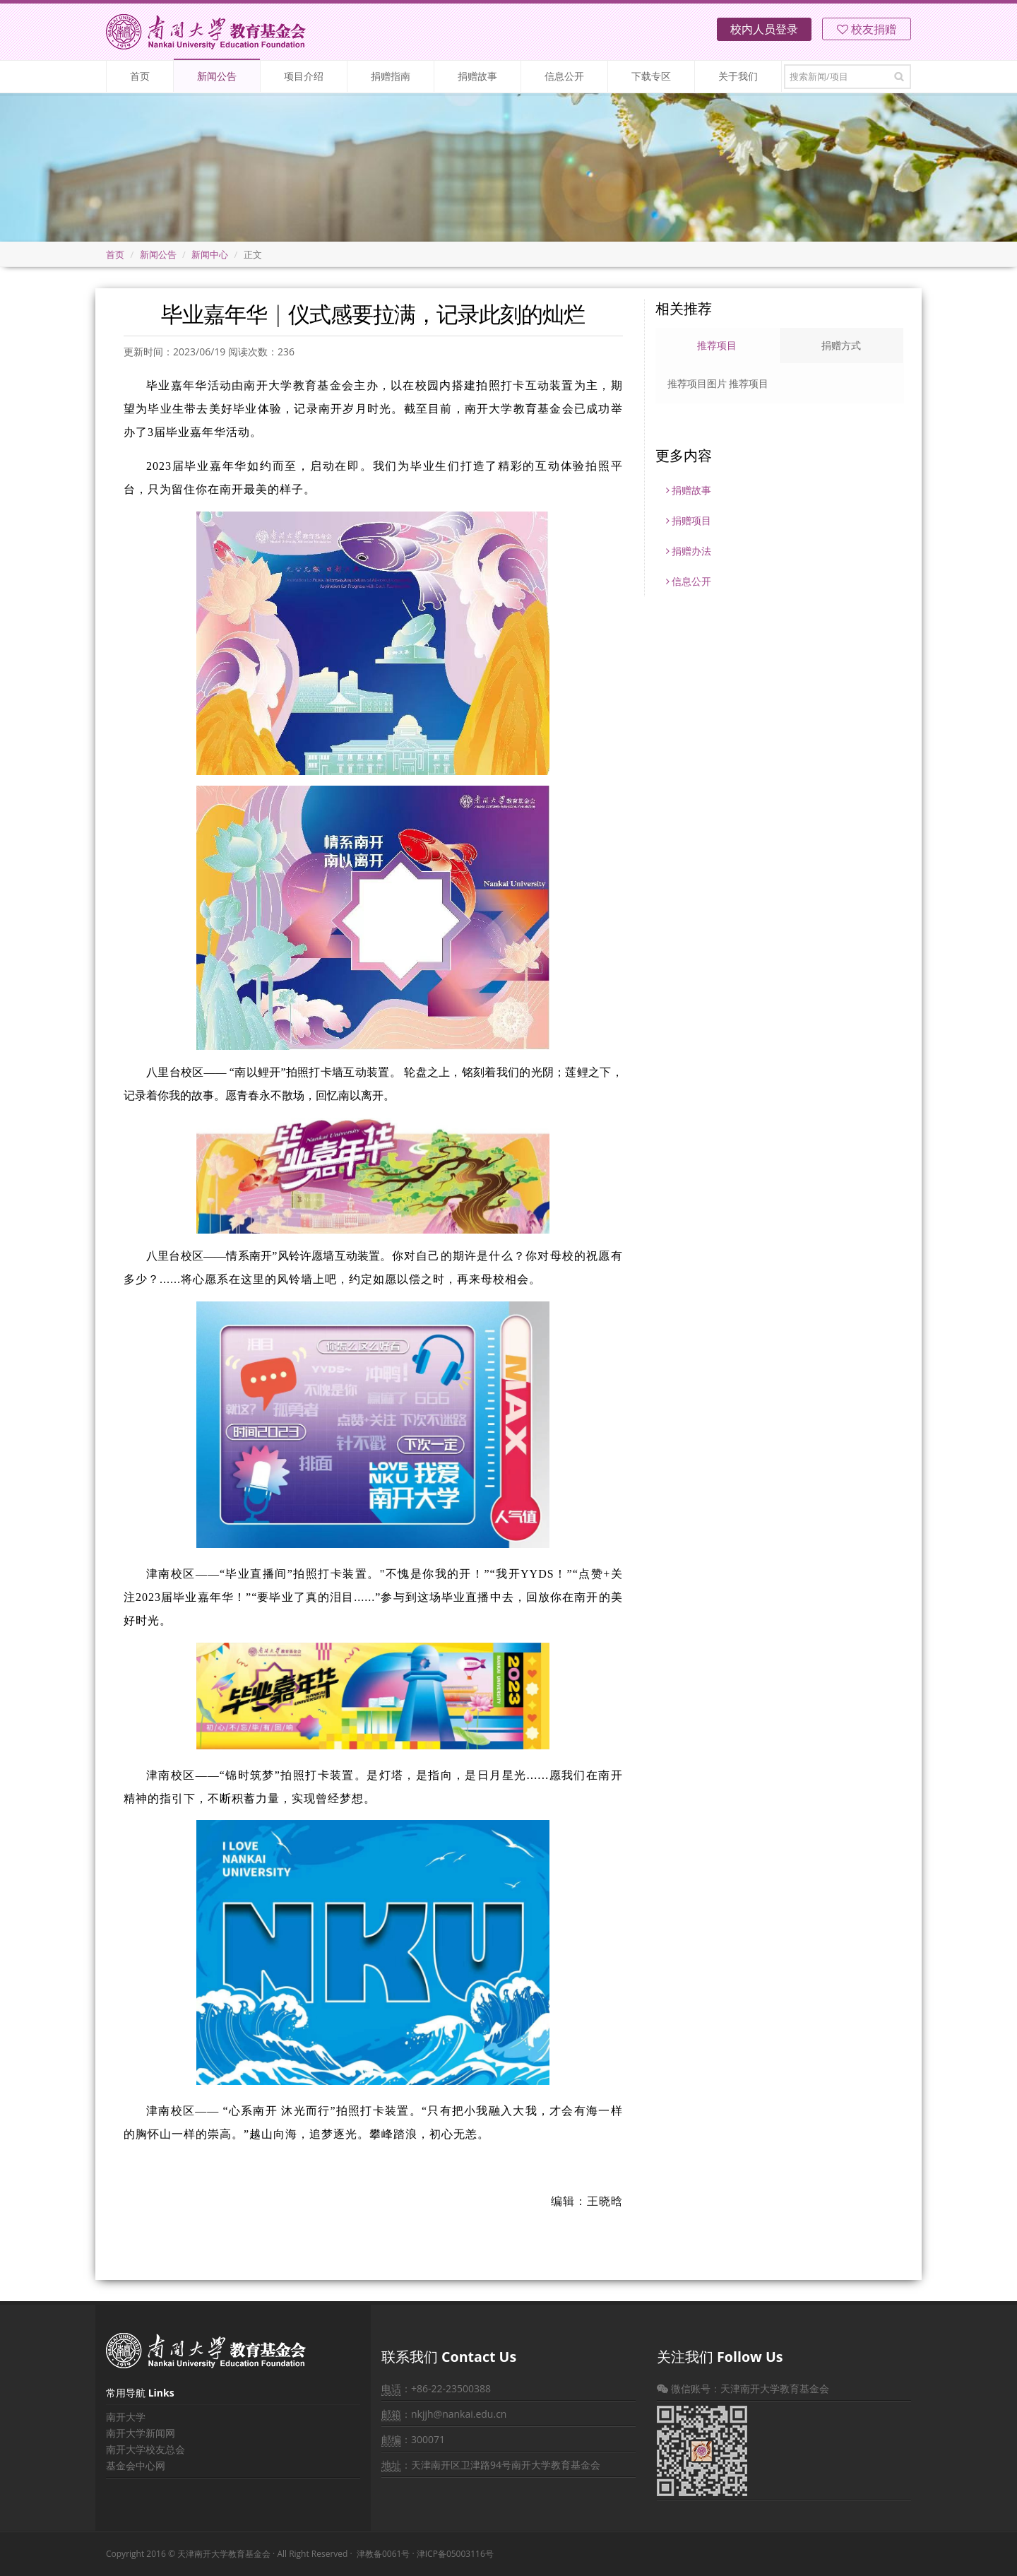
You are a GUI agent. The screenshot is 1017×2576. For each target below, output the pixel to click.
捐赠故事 (477, 76)
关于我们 (738, 76)
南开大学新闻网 (140, 2433)
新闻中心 (209, 254)
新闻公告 (217, 76)
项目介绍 (303, 76)
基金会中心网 (135, 2465)
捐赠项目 (689, 520)
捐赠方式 (841, 345)
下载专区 (651, 76)
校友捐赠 (866, 29)
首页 (140, 76)
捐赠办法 (689, 550)
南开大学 (125, 2416)
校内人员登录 (764, 29)
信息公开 (564, 76)
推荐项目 (717, 345)
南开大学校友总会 (145, 2449)
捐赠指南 (390, 76)
